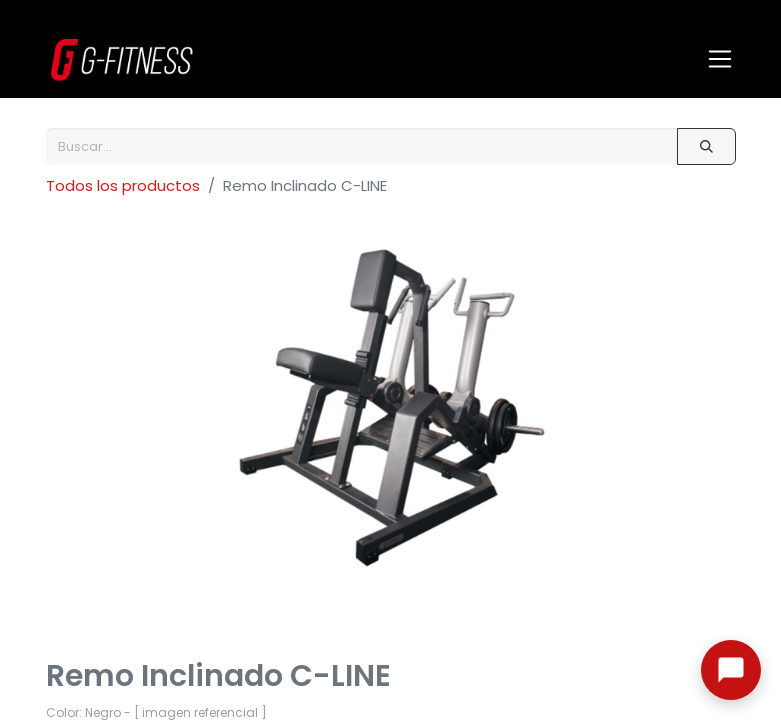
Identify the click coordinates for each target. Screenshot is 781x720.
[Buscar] (706, 146)
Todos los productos (123, 185)
